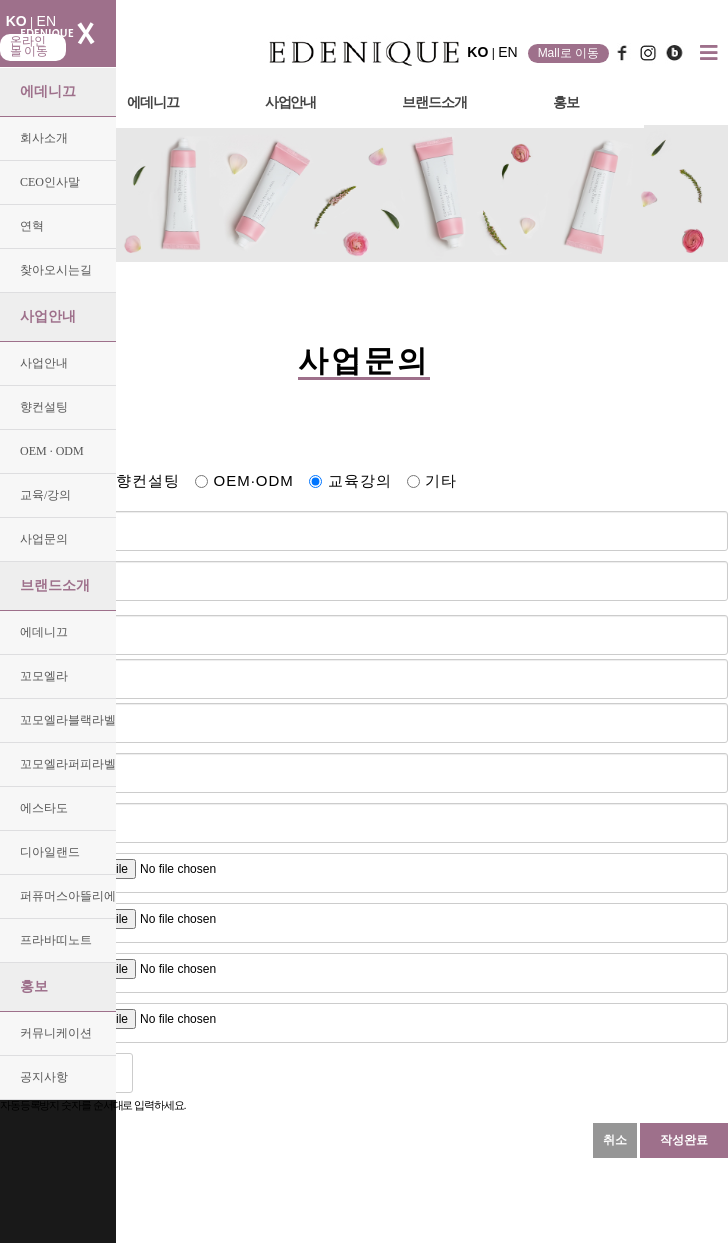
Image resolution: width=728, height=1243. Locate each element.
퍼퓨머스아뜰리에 (68, 896)
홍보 (34, 986)
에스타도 (44, 808)
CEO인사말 (50, 182)
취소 (615, 1140)
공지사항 (44, 1077)
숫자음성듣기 (156, 1073)
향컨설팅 (44, 407)
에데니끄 (48, 91)
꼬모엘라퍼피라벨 (68, 764)
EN (46, 21)
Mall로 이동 (568, 53)
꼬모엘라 (44, 676)
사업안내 (48, 316)
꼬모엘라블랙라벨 (68, 720)
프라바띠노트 (56, 940)
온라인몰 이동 (29, 46)
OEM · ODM (52, 451)
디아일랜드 (50, 852)
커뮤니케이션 (56, 1033)
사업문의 (44, 539)
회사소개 (44, 138)
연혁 (32, 226)
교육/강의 (45, 495)
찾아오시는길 (56, 270)
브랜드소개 (55, 585)
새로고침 (200, 1073)
